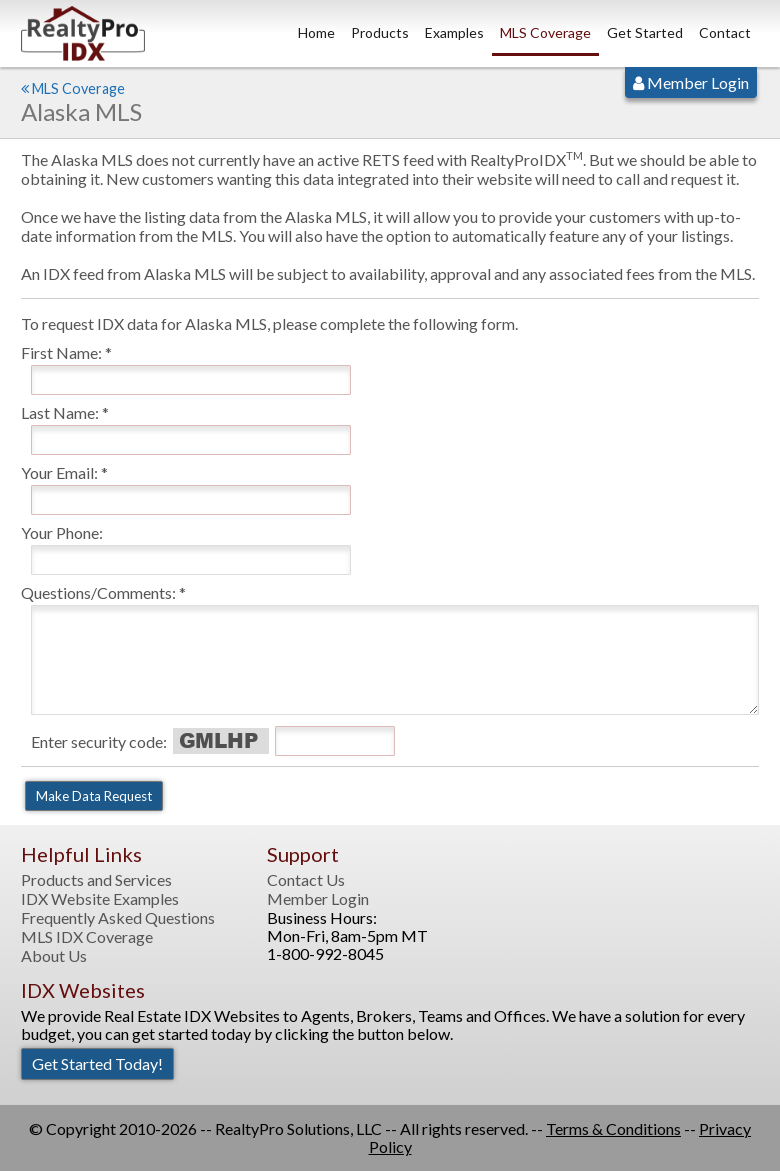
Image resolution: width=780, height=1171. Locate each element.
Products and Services (96, 880)
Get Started (645, 32)
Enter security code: (99, 741)
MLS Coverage (545, 32)
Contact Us (306, 880)
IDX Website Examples (100, 899)
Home (316, 32)
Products (380, 32)
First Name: (61, 352)
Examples (454, 32)
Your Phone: (62, 532)
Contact (725, 32)
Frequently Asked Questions (118, 918)
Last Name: (60, 412)
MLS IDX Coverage (87, 937)
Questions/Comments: (98, 592)
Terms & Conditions (613, 1128)
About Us (54, 956)
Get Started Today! (97, 1063)
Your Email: (59, 472)
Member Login (691, 82)
